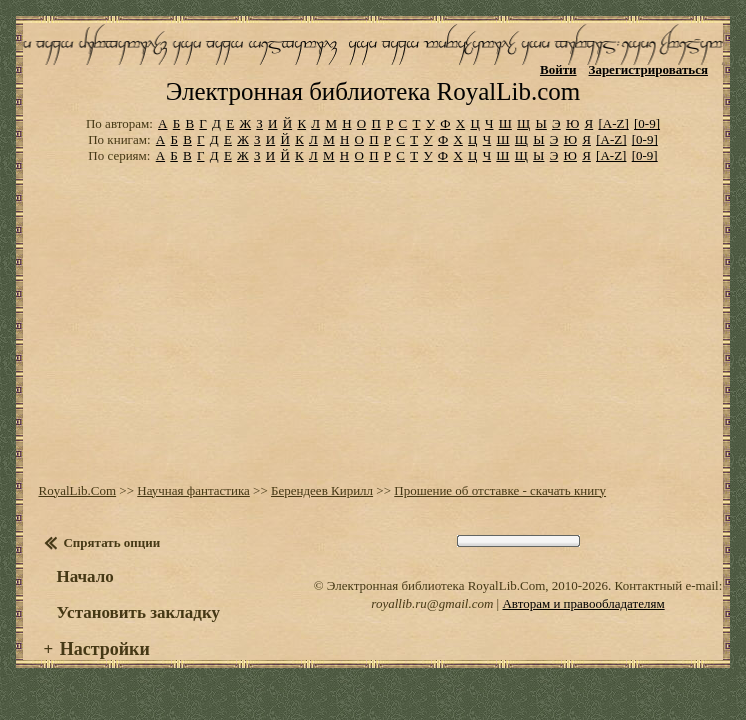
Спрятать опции (111, 542)
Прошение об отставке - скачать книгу (500, 490)
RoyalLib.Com (77, 490)
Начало (84, 576)
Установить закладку (138, 612)
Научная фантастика (193, 490)
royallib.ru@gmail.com (432, 603)
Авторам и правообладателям (583, 603)
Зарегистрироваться (648, 69)
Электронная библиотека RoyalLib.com (373, 91)
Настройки (105, 649)
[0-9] (647, 123)
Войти (558, 69)
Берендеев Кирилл (322, 490)
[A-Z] (613, 123)
